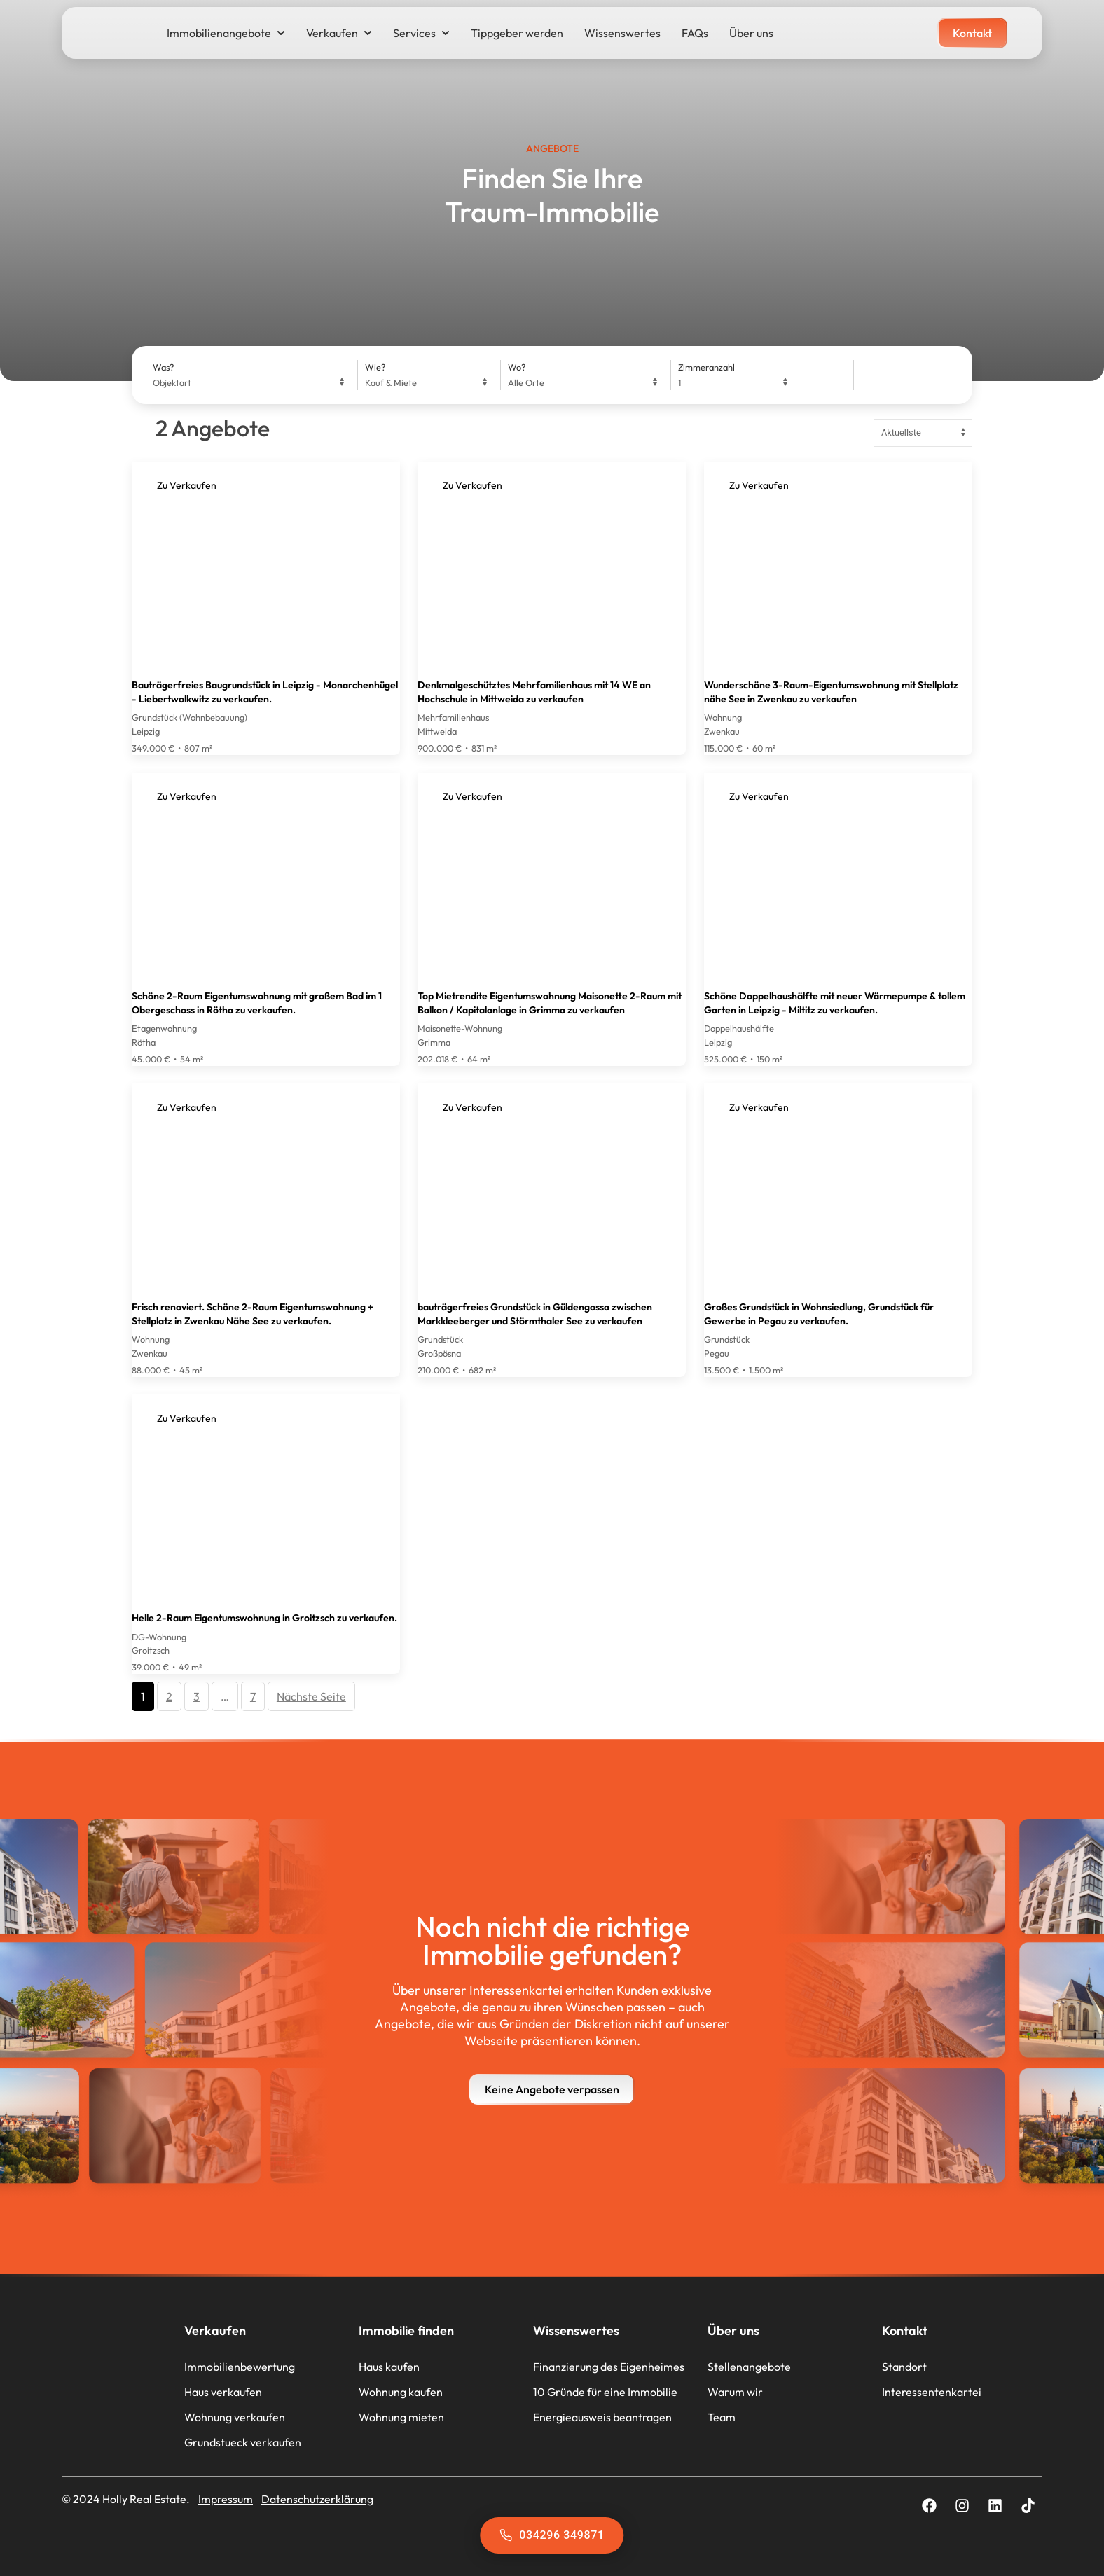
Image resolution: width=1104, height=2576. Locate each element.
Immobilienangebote (226, 33)
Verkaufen (339, 33)
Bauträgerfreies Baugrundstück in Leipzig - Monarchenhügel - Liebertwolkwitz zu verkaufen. (265, 692)
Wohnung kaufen (401, 2392)
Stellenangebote (749, 2367)
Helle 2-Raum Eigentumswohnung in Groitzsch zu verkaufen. (264, 1618)
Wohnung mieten (401, 2417)
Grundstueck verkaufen (242, 2442)
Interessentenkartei (931, 2392)
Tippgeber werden (517, 33)
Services (421, 33)
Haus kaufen (389, 2367)
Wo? (516, 367)
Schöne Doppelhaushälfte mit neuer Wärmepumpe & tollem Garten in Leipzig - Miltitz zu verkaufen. (834, 1003)
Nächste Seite (311, 1696)
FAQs (695, 33)
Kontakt (904, 2330)
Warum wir (735, 2392)
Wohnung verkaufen (234, 2417)
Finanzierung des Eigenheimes (608, 2367)
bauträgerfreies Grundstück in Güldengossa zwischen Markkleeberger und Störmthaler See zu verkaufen (535, 1314)
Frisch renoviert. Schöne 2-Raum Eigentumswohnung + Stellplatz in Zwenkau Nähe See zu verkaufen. (252, 1314)
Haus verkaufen (223, 2392)
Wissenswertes (622, 33)
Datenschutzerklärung (317, 2499)
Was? (163, 367)
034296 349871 (551, 2535)
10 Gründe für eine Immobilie (605, 2392)
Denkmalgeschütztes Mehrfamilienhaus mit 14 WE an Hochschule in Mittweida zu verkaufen (534, 692)
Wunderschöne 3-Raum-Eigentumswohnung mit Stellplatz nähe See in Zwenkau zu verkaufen (831, 692)
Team (722, 2417)
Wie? (375, 367)
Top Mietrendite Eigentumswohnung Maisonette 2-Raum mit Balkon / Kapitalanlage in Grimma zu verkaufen (550, 1003)
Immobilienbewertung (239, 2367)
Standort (904, 2367)
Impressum (225, 2499)
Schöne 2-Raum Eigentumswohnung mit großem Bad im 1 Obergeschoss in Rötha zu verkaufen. (257, 1003)
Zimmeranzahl (706, 367)
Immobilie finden (406, 2330)
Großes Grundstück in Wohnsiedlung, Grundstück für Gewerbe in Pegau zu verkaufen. (819, 1314)
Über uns (751, 33)
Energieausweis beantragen (602, 2417)
